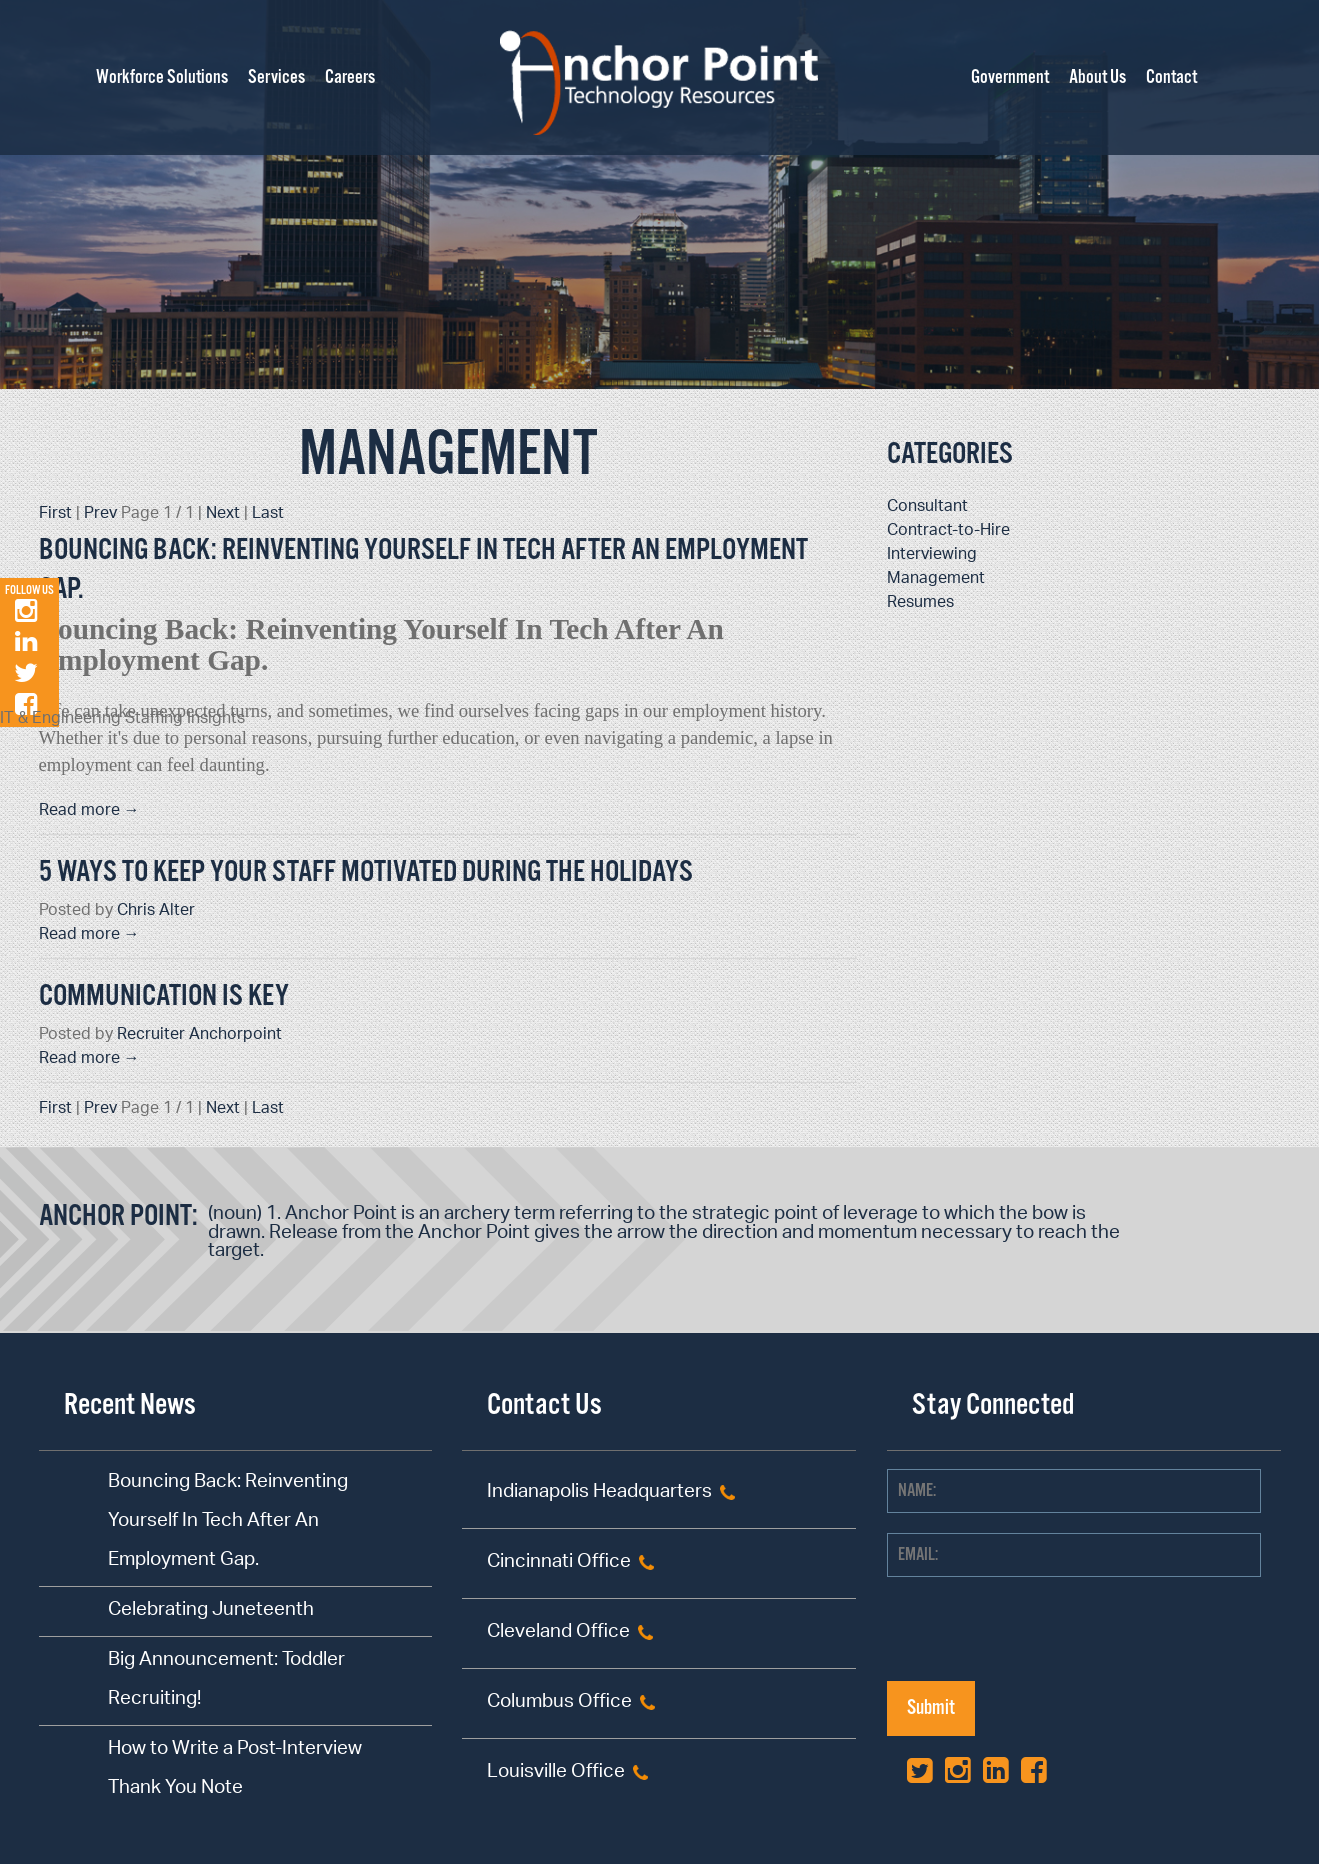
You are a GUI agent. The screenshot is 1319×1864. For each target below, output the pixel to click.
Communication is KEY (164, 996)
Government (1010, 78)
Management (448, 456)
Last (268, 514)
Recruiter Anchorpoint (199, 1035)
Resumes (920, 603)
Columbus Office (559, 1703)
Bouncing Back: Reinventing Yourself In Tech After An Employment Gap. (228, 1522)
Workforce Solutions (162, 78)
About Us (1097, 78)
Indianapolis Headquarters (599, 1493)
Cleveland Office (558, 1633)
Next (223, 514)
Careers (350, 78)
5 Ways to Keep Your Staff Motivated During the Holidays (366, 872)
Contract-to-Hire (948, 531)
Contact (1171, 78)
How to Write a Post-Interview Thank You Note (235, 1770)
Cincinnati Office (559, 1563)
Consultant (927, 507)
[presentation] (1039, 1642)
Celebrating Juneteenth (211, 1611)
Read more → (89, 811)
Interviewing (932, 555)
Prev (100, 514)
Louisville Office (556, 1773)
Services (276, 78)
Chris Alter (156, 911)
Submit (931, 1708)
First (55, 514)
